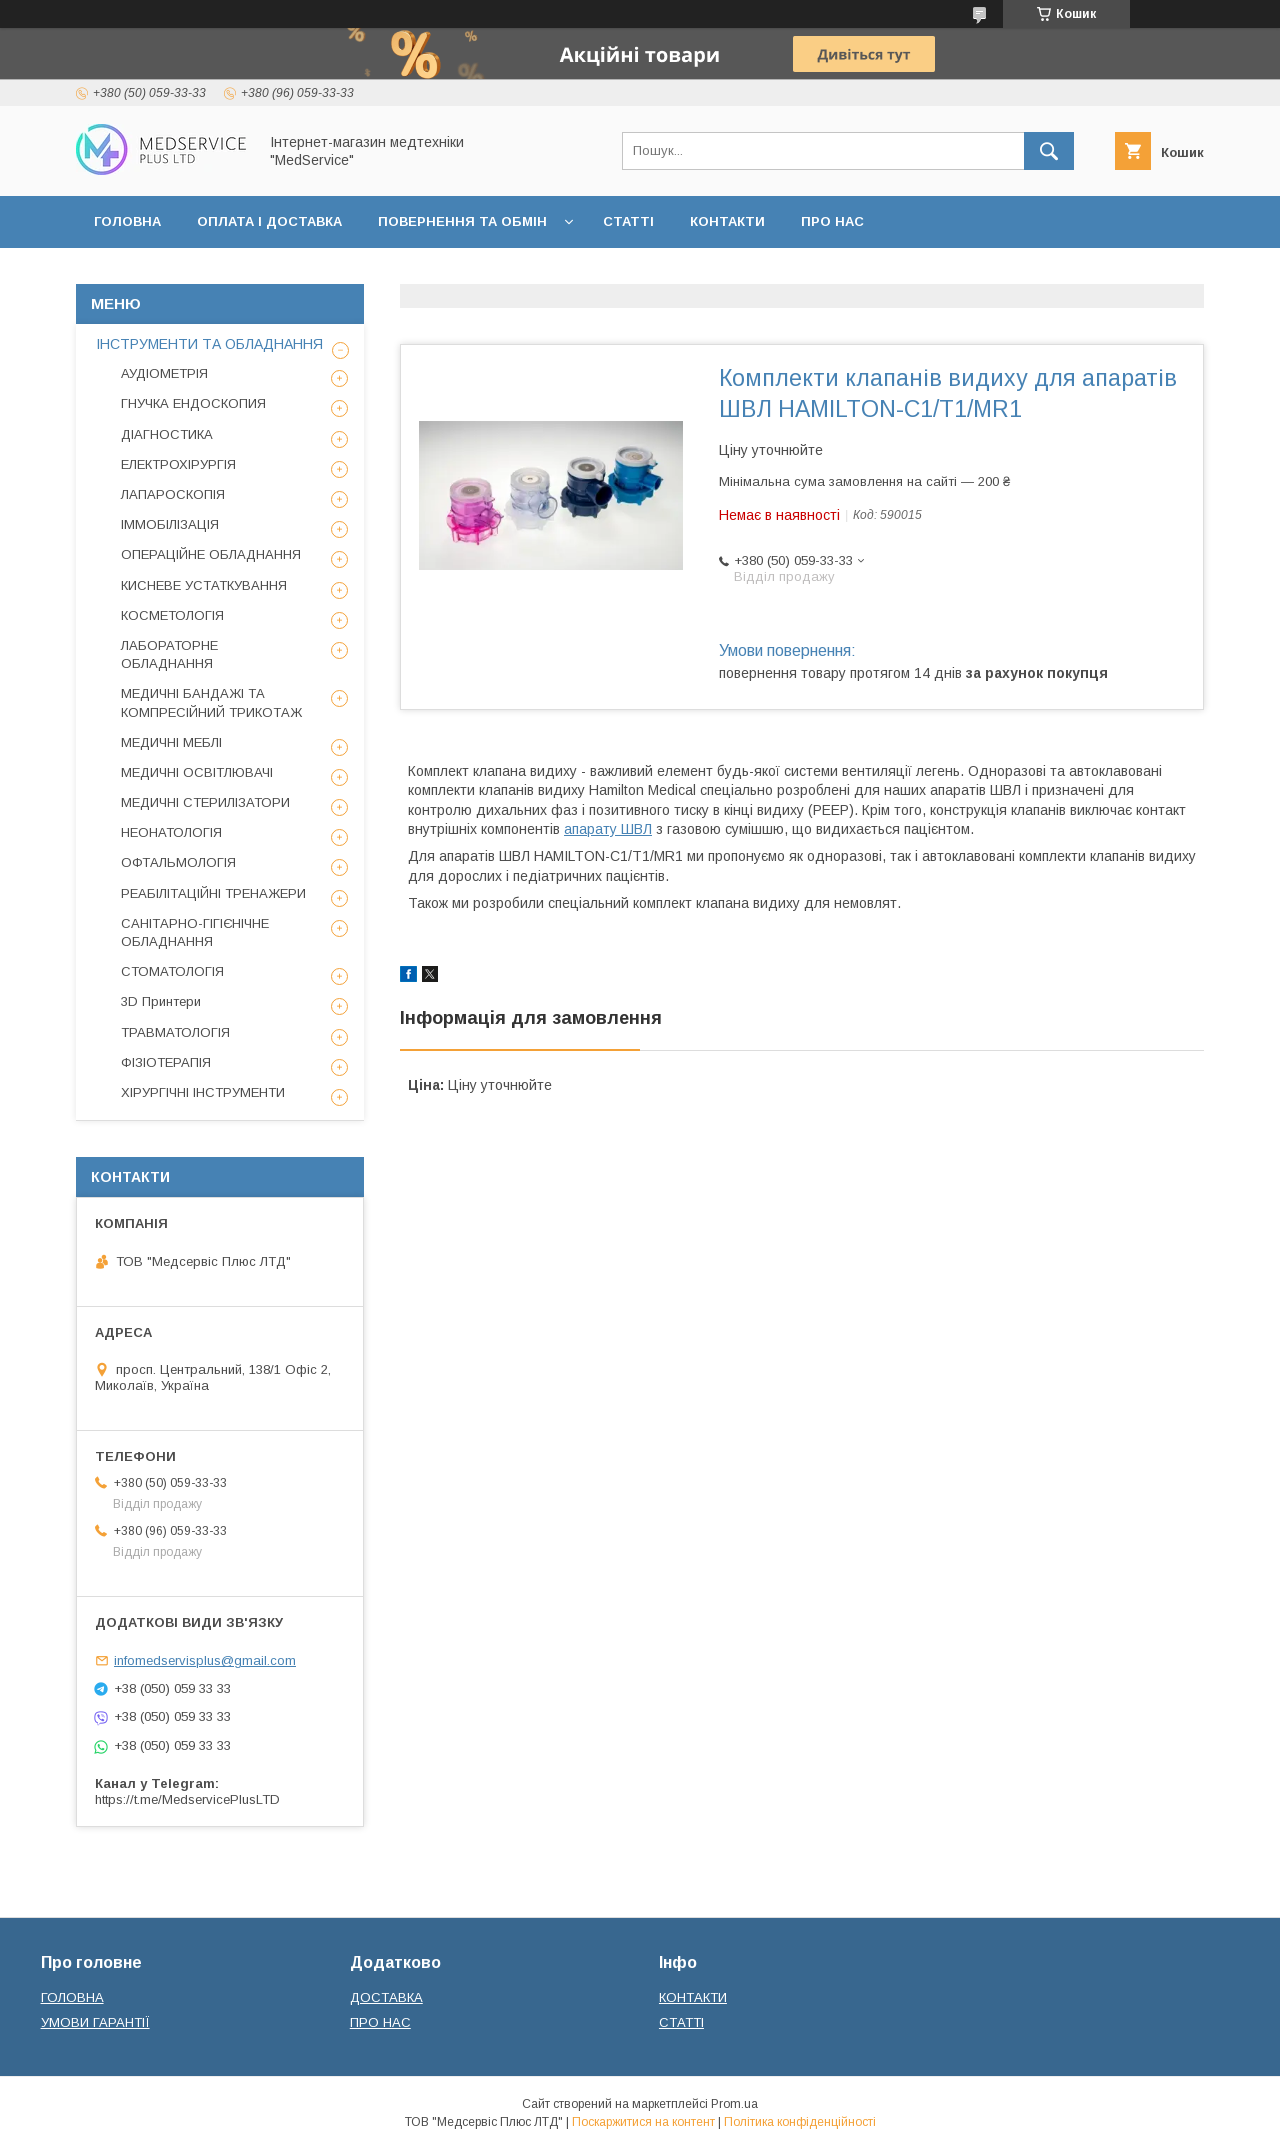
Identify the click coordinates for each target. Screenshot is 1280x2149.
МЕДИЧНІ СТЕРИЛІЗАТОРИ (205, 802)
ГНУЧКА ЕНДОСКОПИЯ (193, 403)
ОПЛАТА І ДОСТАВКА (269, 221)
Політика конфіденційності (800, 2122)
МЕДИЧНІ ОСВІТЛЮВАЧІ (197, 772)
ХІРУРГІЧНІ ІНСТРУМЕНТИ (203, 1092)
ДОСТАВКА (386, 1997)
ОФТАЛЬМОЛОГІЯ (178, 862)
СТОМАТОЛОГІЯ (172, 971)
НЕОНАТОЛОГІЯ (171, 832)
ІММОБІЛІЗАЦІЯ (170, 524)
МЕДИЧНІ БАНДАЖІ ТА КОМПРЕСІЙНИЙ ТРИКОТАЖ (211, 702)
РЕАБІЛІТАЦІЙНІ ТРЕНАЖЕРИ (213, 893)
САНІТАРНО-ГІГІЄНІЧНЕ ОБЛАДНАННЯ (195, 932)
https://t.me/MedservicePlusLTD (187, 1799)
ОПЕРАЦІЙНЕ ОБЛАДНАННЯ (211, 554)
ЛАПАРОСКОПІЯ (173, 494)
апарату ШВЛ (608, 829)
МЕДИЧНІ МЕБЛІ (171, 742)
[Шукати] (1049, 151)
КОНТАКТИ (727, 221)
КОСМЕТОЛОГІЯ (172, 615)
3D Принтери (161, 1001)
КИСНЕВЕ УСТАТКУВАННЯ (204, 585)
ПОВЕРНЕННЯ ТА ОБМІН (462, 221)
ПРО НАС (832, 221)
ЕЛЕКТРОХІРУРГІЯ (178, 464)
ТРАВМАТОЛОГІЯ (175, 1032)
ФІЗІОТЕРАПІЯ (166, 1062)
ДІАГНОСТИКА (167, 434)
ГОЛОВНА (127, 221)
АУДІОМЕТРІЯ (164, 373)
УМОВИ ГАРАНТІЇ (95, 2022)
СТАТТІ (628, 221)
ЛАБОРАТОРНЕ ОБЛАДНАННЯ (169, 654)
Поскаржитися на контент (643, 2122)
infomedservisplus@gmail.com (205, 1660)
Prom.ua (734, 2104)
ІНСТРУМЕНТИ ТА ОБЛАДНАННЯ (209, 344)
